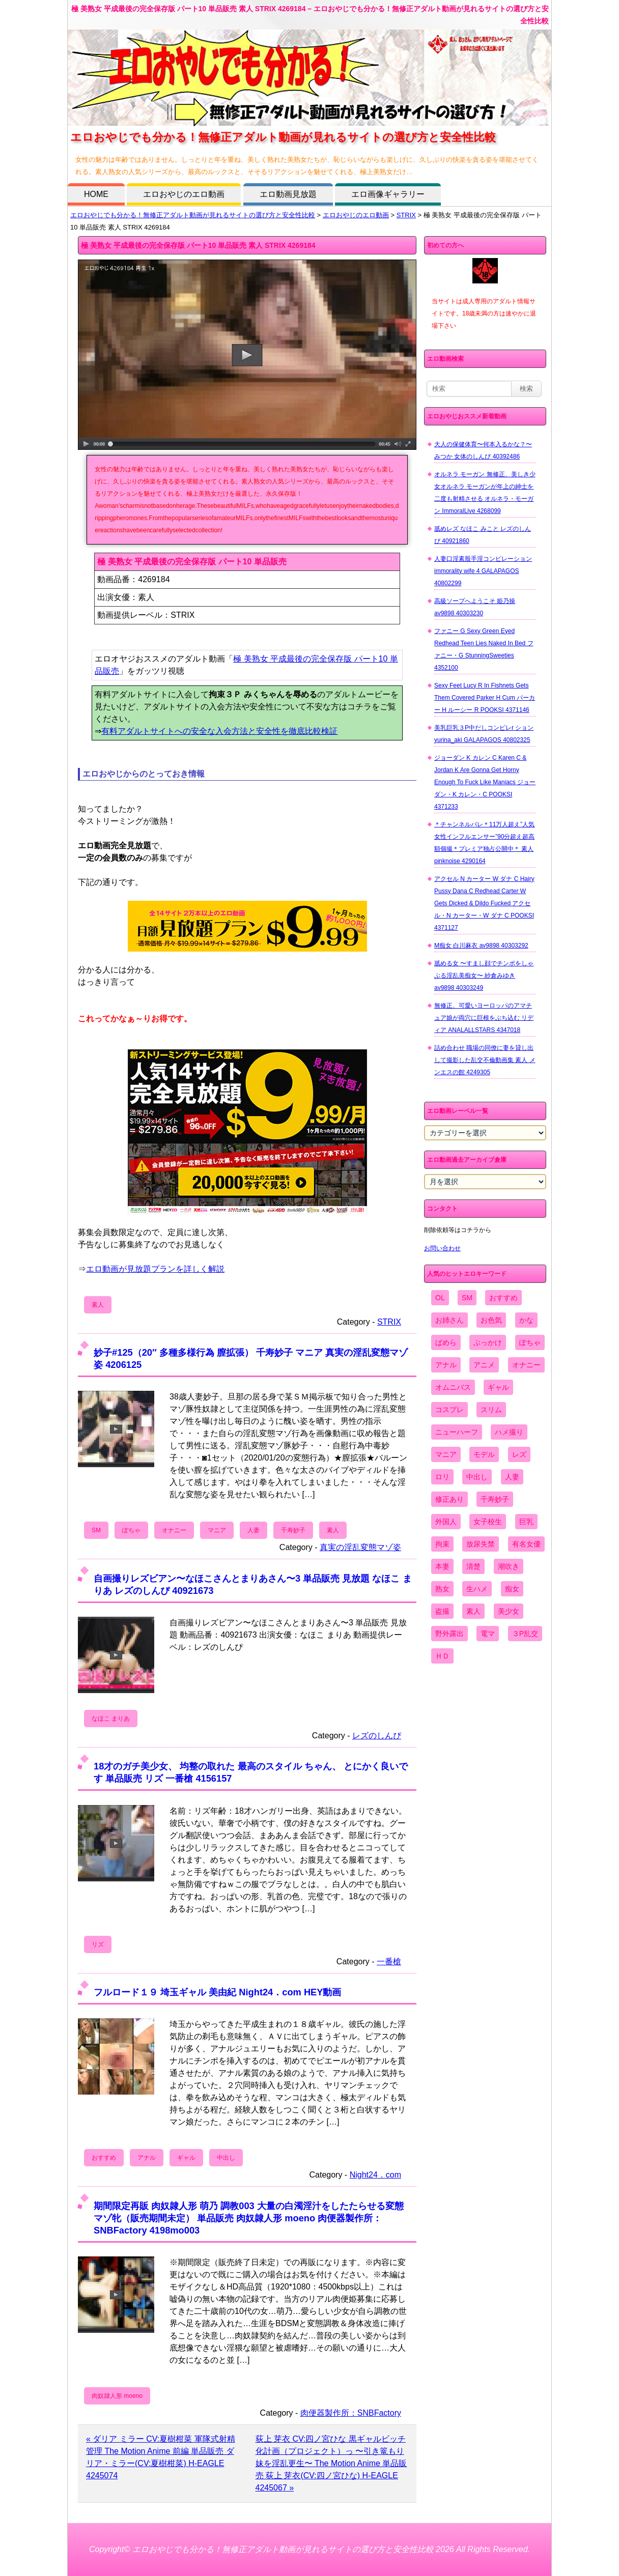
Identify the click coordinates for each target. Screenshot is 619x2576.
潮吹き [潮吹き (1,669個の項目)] (508, 1566)
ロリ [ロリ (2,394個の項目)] (442, 1477)
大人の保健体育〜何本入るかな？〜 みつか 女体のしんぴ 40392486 (483, 450)
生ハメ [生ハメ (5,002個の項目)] (477, 1589)
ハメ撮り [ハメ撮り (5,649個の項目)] (509, 1432)
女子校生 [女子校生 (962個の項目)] (487, 1522)
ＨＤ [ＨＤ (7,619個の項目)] (442, 1656)
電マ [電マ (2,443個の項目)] (488, 1633)
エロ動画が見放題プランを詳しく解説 (155, 1269)
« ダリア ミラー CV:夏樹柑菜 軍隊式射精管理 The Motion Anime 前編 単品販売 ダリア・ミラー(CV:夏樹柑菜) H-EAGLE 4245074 (160, 2457)
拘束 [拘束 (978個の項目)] (442, 1544)
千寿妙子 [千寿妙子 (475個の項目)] (495, 1499)
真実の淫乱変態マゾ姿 (360, 1547)
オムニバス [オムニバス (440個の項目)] (453, 1387)
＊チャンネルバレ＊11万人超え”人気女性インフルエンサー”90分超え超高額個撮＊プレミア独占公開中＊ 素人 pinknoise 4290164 (484, 843)
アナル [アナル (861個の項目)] (446, 1365)
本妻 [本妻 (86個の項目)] (442, 1566)
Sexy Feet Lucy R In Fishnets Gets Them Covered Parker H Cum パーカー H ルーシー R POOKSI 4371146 (484, 697)
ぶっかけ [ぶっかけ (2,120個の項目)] (487, 1342)
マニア (217, 1530)
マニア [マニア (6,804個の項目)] (446, 1454)
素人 (98, 1304)
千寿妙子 (293, 1530)
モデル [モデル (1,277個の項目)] (484, 1454)
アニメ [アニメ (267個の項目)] (484, 1365)
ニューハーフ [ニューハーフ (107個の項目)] (456, 1432)
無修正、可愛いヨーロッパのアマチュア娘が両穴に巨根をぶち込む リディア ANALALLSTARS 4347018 (483, 1018)
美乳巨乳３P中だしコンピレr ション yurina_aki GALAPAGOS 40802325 (483, 733)
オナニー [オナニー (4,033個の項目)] (526, 1365)
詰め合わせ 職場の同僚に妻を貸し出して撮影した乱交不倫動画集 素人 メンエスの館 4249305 (485, 1060)
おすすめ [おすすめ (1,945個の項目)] (503, 1298)
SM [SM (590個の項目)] (467, 1298)
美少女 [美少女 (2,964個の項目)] (508, 1611)
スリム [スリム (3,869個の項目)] (491, 1410)
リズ (98, 1944)
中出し (226, 2157)
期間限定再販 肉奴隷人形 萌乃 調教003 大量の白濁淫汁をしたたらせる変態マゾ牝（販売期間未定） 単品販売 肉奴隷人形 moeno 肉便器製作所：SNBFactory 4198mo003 (249, 2218)
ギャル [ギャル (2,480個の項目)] (498, 1387)
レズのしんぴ (376, 1735)
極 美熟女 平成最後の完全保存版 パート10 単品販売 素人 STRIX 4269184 (198, 245)
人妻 (253, 1530)
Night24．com (375, 2174)
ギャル (186, 2157)
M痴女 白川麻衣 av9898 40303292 (481, 945)
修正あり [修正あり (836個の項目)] (449, 1499)
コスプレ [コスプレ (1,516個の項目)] (449, 1410)
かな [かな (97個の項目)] (526, 1320)
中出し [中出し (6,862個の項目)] (477, 1477)
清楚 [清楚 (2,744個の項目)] (473, 1566)
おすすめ (104, 2157)
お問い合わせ (442, 1248)
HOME (96, 194)
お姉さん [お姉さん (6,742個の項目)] (449, 1320)
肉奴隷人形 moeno (117, 2395)
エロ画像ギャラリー (388, 194)
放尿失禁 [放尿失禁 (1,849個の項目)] (480, 1544)
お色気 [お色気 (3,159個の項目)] (491, 1320)
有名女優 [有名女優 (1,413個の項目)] (526, 1544)
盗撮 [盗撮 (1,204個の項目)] (442, 1611)
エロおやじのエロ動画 (183, 194)
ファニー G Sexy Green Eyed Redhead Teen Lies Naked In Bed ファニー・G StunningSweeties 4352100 (483, 649)
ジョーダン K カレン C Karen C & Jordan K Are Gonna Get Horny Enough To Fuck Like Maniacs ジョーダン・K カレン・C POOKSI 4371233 (485, 782)
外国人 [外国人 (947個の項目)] (446, 1522)
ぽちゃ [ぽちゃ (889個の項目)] (530, 1342)
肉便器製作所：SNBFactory (350, 2413)
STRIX (406, 215)
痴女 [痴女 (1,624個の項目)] (512, 1589)
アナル (146, 2157)
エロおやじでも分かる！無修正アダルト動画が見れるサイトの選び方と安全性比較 (192, 215)
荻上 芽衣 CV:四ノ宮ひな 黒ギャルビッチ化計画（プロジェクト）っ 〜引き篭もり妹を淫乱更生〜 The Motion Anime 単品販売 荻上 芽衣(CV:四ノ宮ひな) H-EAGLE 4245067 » (331, 2463)
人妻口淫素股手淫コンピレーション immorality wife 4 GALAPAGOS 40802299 (483, 571)
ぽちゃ (131, 1530)
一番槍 (389, 1961)
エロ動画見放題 (288, 194)
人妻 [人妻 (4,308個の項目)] (512, 1477)
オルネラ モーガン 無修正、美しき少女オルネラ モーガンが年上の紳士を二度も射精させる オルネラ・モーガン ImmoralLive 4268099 (485, 492)
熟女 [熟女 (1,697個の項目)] (442, 1589)
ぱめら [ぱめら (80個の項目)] (446, 1342)
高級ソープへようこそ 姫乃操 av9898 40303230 (474, 607)
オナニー (174, 1530)
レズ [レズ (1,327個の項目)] (519, 1454)
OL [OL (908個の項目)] (440, 1298)
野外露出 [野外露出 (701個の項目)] (449, 1633)
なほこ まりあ (111, 1718)
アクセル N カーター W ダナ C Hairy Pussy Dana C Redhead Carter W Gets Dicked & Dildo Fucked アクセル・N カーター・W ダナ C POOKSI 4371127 (484, 903)
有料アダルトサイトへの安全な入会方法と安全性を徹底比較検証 (219, 731)
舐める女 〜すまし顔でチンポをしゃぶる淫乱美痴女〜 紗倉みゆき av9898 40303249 (483, 975)
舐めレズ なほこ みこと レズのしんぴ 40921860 (482, 535)
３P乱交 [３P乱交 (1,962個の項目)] (525, 1633)
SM (96, 1530)
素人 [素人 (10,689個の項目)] (473, 1611)
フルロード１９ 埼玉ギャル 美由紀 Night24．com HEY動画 (217, 1992)
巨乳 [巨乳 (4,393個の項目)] (526, 1522)
